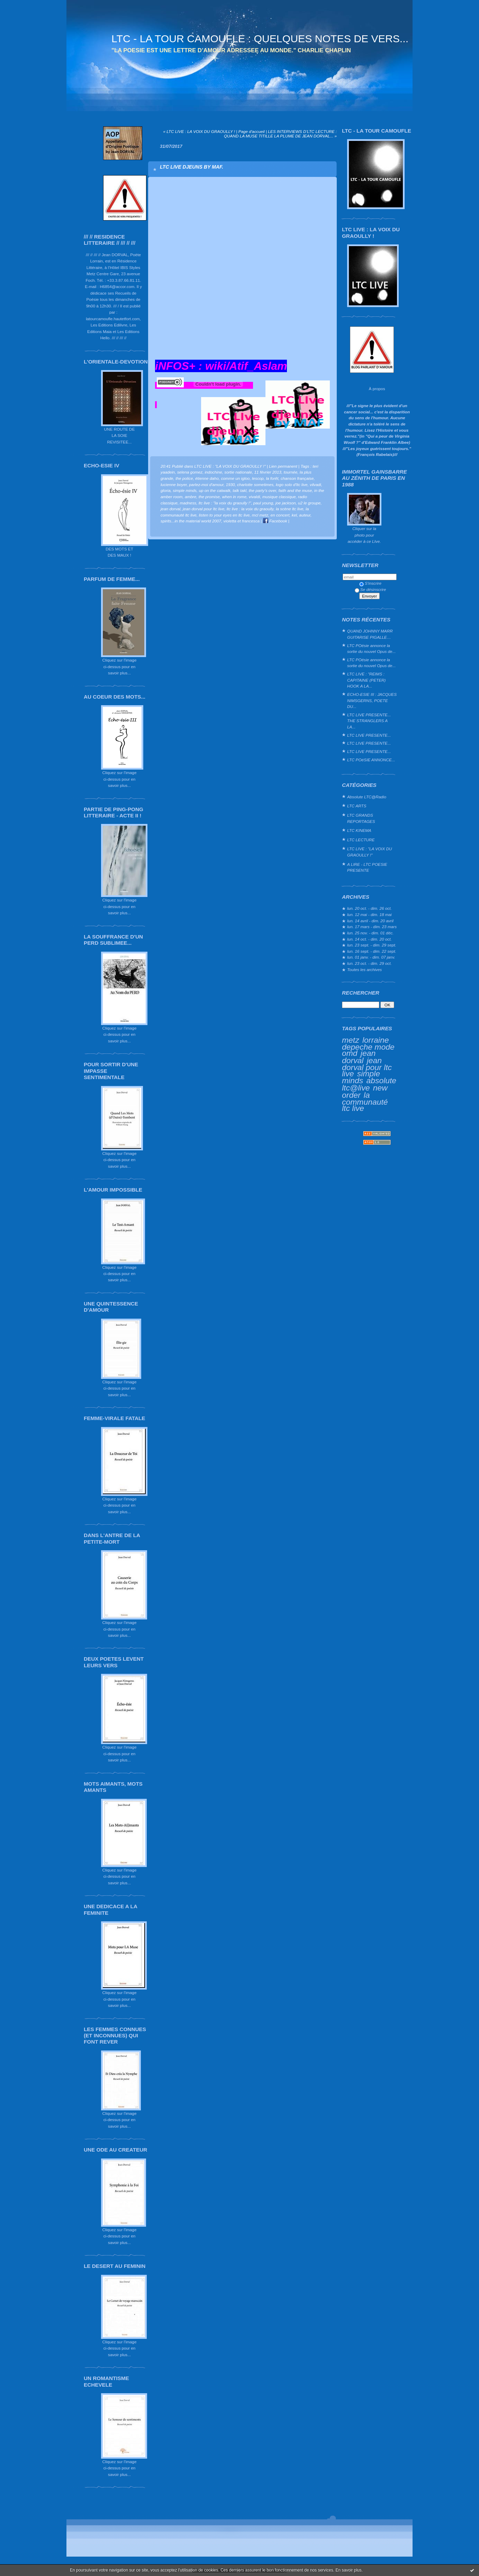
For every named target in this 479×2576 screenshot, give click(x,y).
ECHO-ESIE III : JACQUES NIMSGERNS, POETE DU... (372, 700)
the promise (209, 496)
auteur (304, 515)
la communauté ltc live (365, 1101)
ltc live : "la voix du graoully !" (225, 503)
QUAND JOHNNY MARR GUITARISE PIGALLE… (370, 634)
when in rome (234, 496)
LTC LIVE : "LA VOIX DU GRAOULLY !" (369, 851)
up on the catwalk (214, 490)
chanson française (297, 478)
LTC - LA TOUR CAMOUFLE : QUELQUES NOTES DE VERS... (259, 38)
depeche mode (368, 1046)
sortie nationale (238, 472)
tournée (290, 472)
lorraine (375, 1039)
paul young (263, 503)
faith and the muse (295, 490)
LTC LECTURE (360, 839)
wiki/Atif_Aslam (246, 366)
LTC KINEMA (359, 830)
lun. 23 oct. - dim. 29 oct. (369, 963)
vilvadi (315, 484)
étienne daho (207, 478)
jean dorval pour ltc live (367, 1067)
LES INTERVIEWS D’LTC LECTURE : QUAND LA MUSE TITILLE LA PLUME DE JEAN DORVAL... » (280, 133)
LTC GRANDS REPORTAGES (361, 818)
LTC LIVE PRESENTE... (369, 735)
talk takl (239, 490)
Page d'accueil (251, 131)
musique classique (279, 496)
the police (184, 478)
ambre (190, 496)
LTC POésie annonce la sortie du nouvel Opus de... (371, 648)
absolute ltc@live (369, 1084)
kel (294, 515)
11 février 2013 (267, 472)
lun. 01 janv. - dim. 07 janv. (371, 957)
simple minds (361, 1077)
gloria (166, 490)
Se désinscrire (370, 589)
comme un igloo (235, 478)
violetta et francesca (242, 521)
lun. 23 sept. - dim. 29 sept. (371, 945)
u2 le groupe (309, 503)
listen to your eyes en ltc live (224, 515)
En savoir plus (348, 2570)
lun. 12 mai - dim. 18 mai (369, 914)
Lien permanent (283, 466)
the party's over (262, 490)
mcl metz (260, 515)
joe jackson (285, 503)
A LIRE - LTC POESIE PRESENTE (367, 867)
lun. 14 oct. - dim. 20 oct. (369, 939)
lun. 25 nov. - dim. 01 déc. (370, 933)
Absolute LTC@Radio (366, 797)
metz (350, 1039)
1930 (230, 484)
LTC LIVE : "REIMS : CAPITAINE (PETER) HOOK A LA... (366, 680)
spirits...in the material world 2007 (191, 521)
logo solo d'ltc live (292, 484)
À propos (377, 388)
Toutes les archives (364, 969)
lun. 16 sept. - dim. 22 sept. (371, 951)
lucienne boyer (174, 484)
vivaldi (254, 496)
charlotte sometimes (255, 484)
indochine (213, 472)
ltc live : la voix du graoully (250, 508)
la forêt (272, 478)
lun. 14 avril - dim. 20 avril (370, 920)
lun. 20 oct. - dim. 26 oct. (369, 908)
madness (188, 503)
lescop (258, 478)
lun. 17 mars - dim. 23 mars (372, 926)
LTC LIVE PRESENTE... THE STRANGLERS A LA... (369, 720)
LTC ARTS (356, 806)
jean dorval (359, 1057)
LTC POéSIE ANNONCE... (371, 759)
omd (350, 1053)
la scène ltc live (290, 508)
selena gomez (189, 472)
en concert (279, 515)
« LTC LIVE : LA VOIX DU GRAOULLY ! (199, 131)
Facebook (275, 521)
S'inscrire (370, 583)
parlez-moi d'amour (206, 484)
